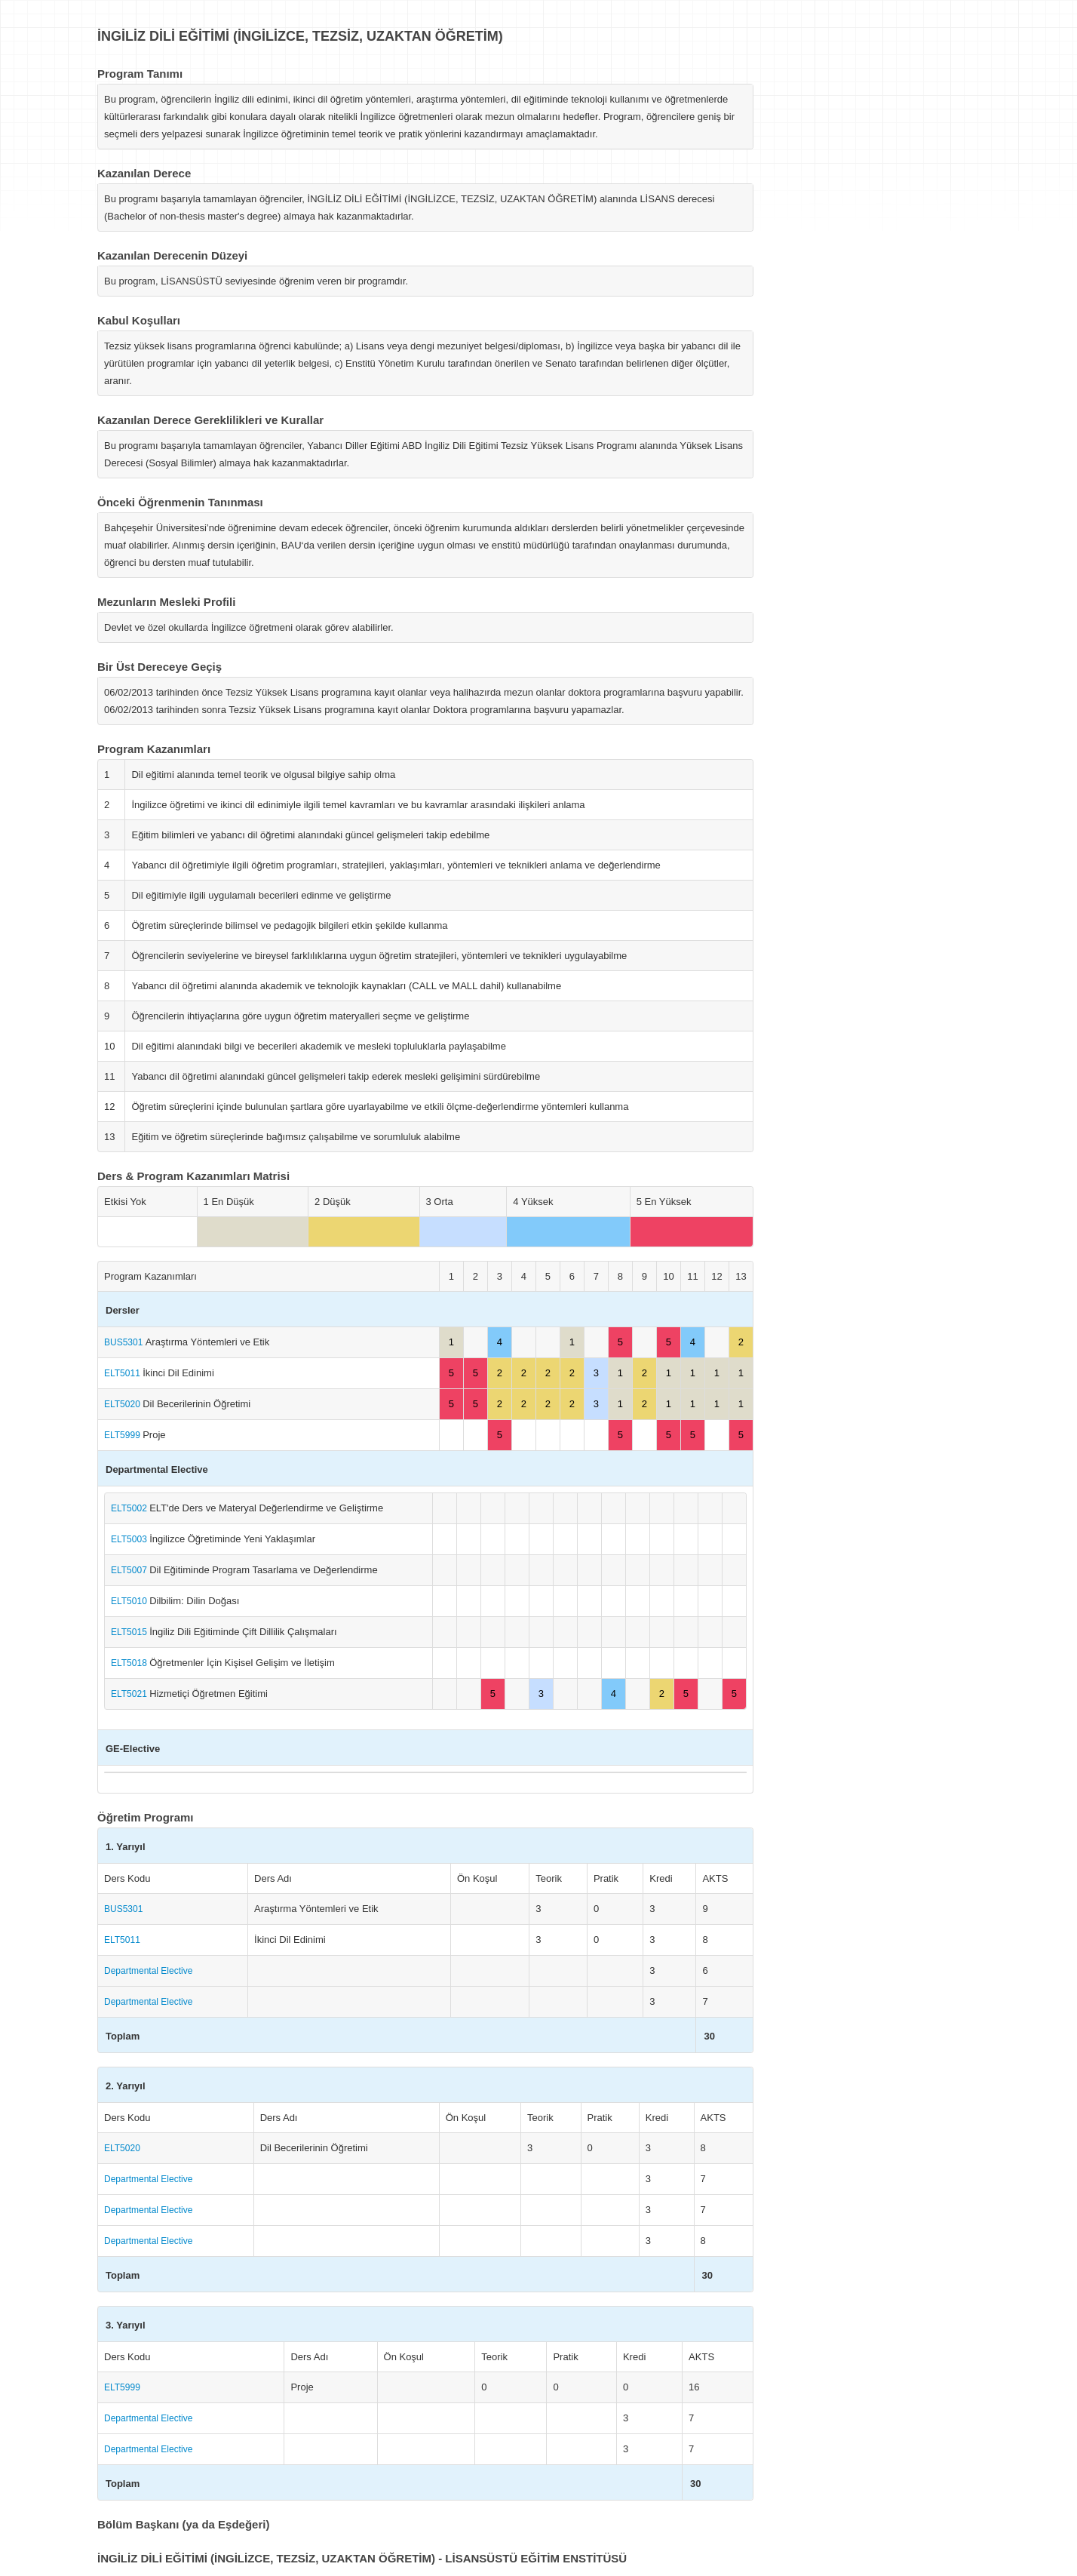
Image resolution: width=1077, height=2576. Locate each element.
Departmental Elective (148, 1971)
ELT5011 (123, 1373)
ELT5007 (130, 1570)
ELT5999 (123, 1435)
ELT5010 (130, 1601)
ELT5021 (130, 1694)
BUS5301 (125, 1342)
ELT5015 (130, 1632)
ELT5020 (123, 1404)
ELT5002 (130, 1508)
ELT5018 (130, 1663)
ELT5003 (130, 1539)
